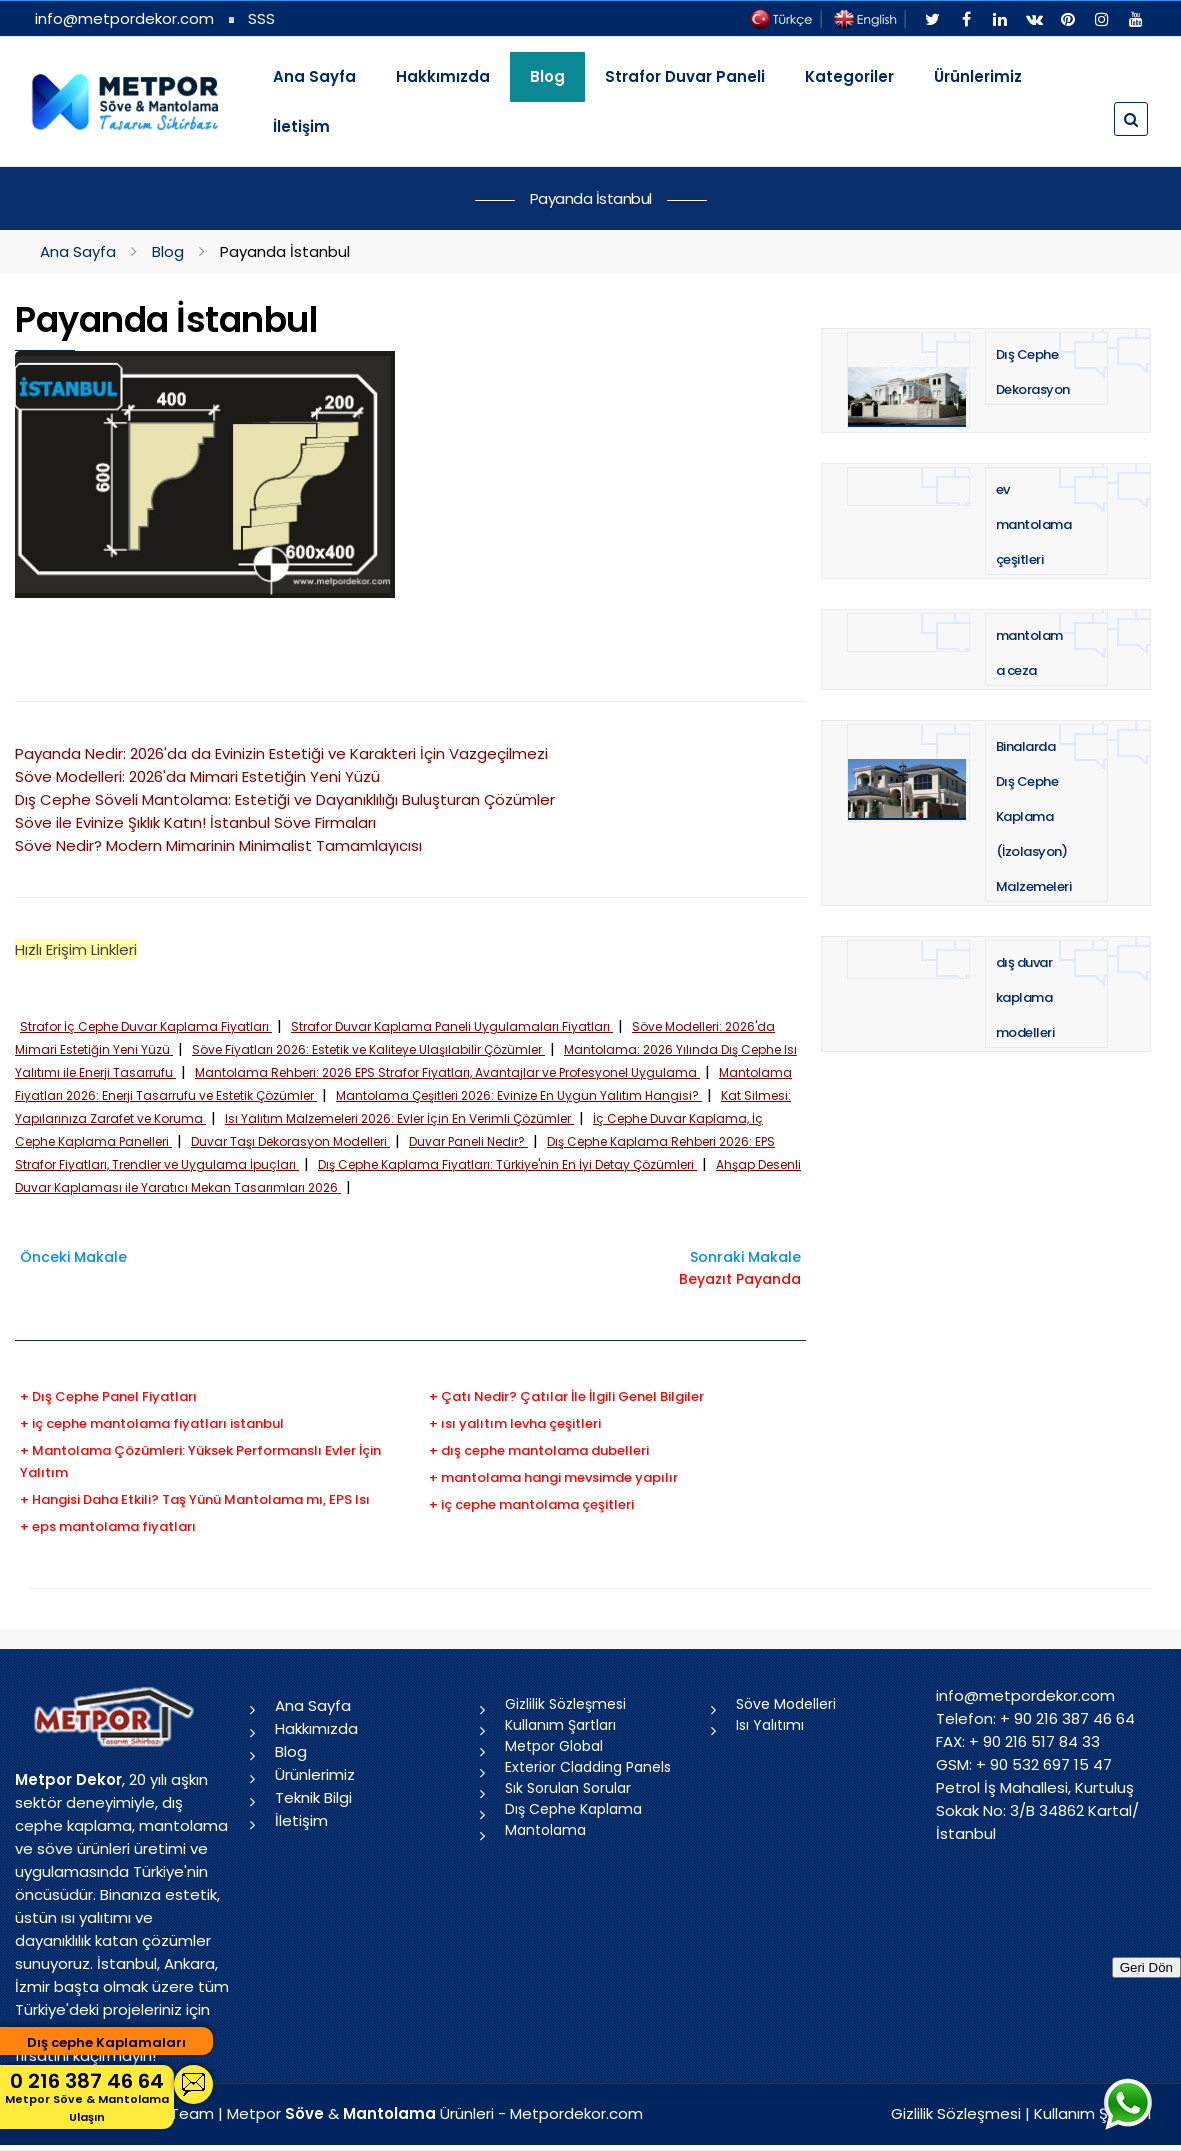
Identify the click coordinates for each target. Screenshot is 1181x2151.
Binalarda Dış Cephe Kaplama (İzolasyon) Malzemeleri (1034, 816)
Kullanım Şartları (560, 1725)
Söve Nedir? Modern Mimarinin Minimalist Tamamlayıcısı (218, 845)
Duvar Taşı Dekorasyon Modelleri (290, 1141)
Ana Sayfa (314, 76)
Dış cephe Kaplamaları (106, 2042)
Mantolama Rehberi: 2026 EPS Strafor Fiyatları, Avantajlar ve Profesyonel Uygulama (447, 1072)
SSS (261, 18)
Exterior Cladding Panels (588, 1767)
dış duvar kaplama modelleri (1025, 997)
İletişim (301, 126)
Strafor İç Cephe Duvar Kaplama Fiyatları (146, 1026)
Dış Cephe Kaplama (573, 1809)
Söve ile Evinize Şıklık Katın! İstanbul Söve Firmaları (195, 822)
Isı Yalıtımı (770, 1725)
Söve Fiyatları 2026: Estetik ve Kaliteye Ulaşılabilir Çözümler (368, 1049)
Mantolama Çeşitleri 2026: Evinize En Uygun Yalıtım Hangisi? (519, 1095)
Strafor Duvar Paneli (685, 76)
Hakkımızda (443, 76)
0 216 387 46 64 (87, 2096)
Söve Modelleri (786, 1704)
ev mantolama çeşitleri (1034, 524)
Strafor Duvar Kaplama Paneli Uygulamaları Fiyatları (452, 1026)
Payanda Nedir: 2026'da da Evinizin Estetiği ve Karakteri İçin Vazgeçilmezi (281, 753)
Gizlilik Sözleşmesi (565, 1704)
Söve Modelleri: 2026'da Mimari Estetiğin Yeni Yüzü (197, 776)
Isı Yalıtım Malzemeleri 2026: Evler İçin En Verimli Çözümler (399, 1118)
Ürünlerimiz (978, 76)
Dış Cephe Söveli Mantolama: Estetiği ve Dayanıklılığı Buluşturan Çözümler (285, 799)
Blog (168, 251)
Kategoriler (849, 76)
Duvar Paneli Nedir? (468, 1141)
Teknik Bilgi (313, 1797)
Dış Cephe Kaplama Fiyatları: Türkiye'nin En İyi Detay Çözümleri (507, 1164)
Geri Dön (1146, 1967)
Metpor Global (554, 1746)
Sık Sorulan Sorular (568, 1788)
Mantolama (545, 1830)
